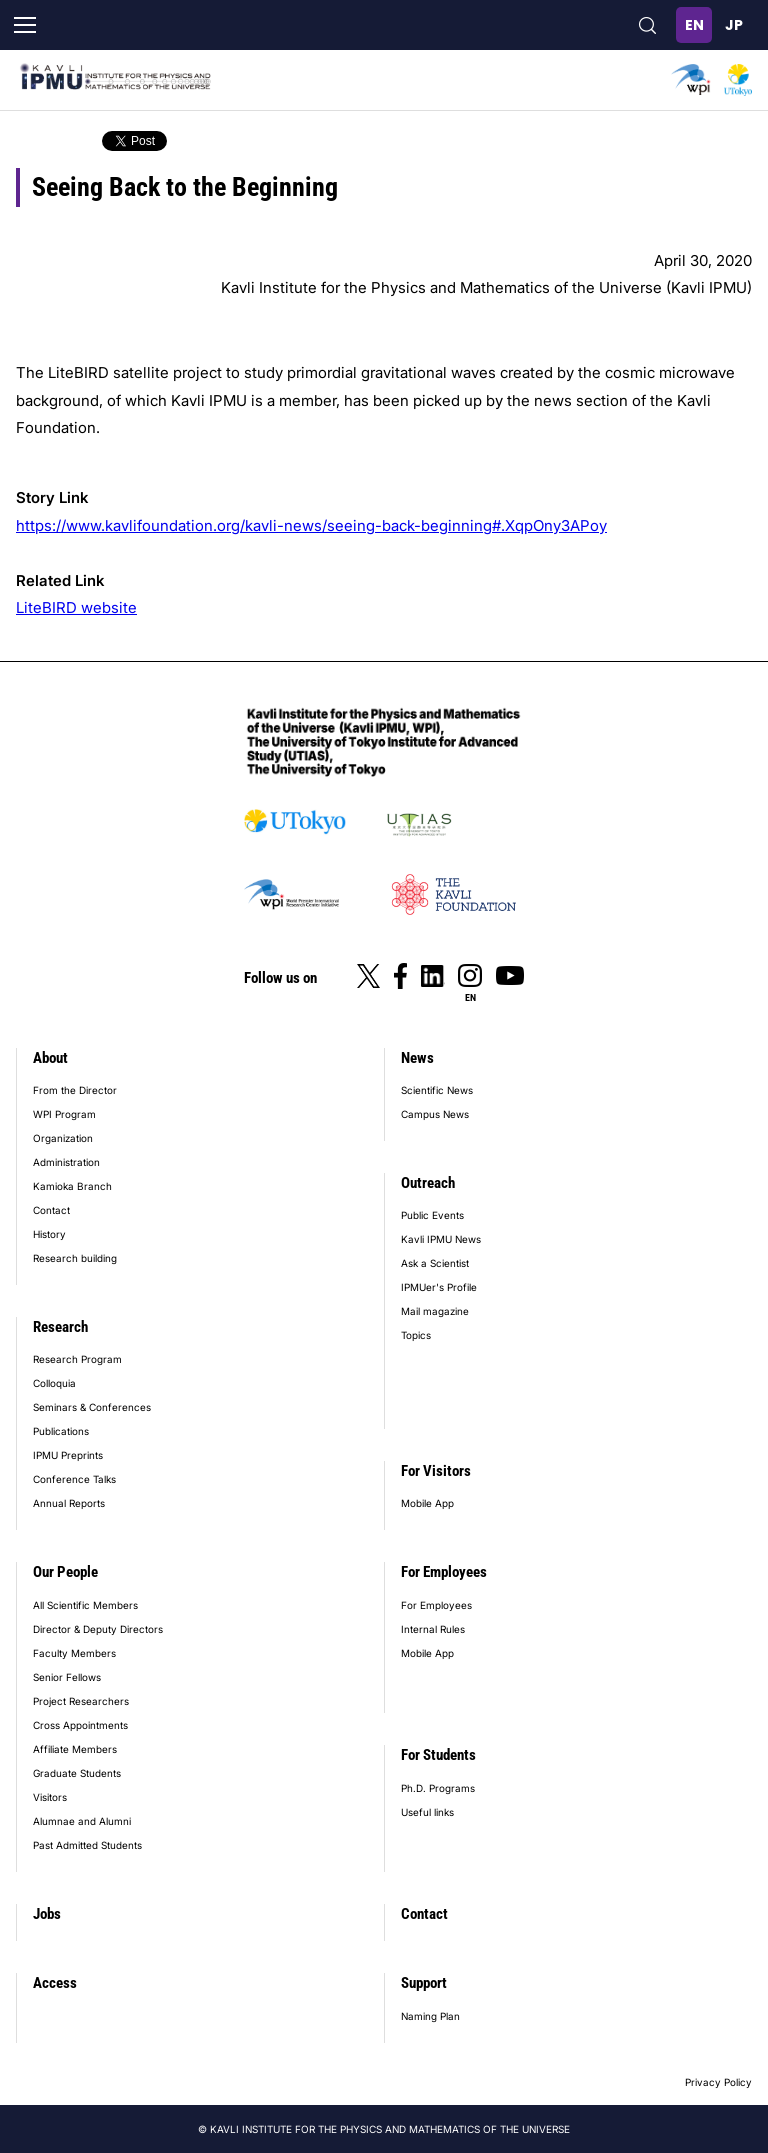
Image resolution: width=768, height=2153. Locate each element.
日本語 (734, 25)
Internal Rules (433, 1629)
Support (424, 1983)
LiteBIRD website (76, 607)
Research (60, 1327)
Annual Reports (69, 1503)
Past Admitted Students (87, 1845)
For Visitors (436, 1471)
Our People (65, 1572)
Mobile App (427, 1503)
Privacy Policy (718, 2082)
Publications (61, 1431)
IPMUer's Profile (439, 1287)
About (50, 1058)
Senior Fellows (67, 1677)
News (417, 1058)
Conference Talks (74, 1479)
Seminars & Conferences (92, 1407)
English (694, 25)
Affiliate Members (75, 1749)
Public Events (432, 1215)
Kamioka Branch (72, 1186)
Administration (66, 1162)
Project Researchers (81, 1701)
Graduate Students (77, 1773)
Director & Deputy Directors (98, 1629)
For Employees (444, 1572)
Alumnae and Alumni (82, 1821)
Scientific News (437, 1090)
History (49, 1234)
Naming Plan (430, 2016)
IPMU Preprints (68, 1455)
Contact (51, 1210)
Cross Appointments (80, 1725)
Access (55, 1983)
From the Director (75, 1090)
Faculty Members (74, 1653)
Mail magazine (435, 1311)
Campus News (435, 1114)
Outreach (428, 1183)
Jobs (47, 1914)
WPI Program (64, 1114)
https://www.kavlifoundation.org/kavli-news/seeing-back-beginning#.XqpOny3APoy (311, 525)
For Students (438, 1755)
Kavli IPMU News (441, 1239)
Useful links (427, 1812)
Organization (63, 1138)
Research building (75, 1258)
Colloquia (54, 1383)
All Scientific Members (85, 1605)
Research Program (77, 1359)
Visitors (50, 1797)
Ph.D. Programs (438, 1788)
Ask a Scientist (435, 1263)
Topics (416, 1335)
